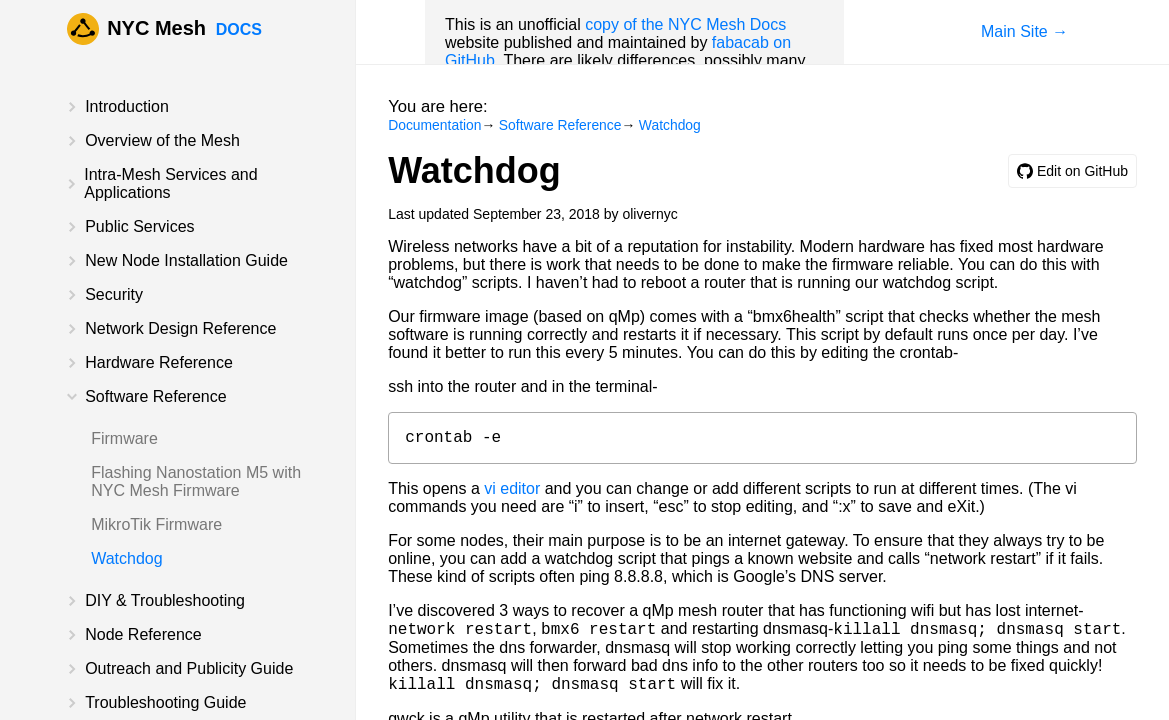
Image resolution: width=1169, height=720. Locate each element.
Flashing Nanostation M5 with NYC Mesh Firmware (196, 481)
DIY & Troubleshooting (165, 600)
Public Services (139, 226)
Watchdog (126, 558)
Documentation (434, 125)
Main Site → (1024, 31)
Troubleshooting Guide (165, 702)
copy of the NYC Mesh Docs (685, 24)
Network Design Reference (180, 328)
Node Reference (143, 634)
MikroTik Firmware (156, 524)
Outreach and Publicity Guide (189, 668)
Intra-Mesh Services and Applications (170, 183)
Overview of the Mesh (162, 140)
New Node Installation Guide (186, 260)
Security (114, 294)
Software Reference (155, 396)
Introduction (127, 106)
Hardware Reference (159, 362)
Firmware (124, 438)
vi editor (512, 492)
